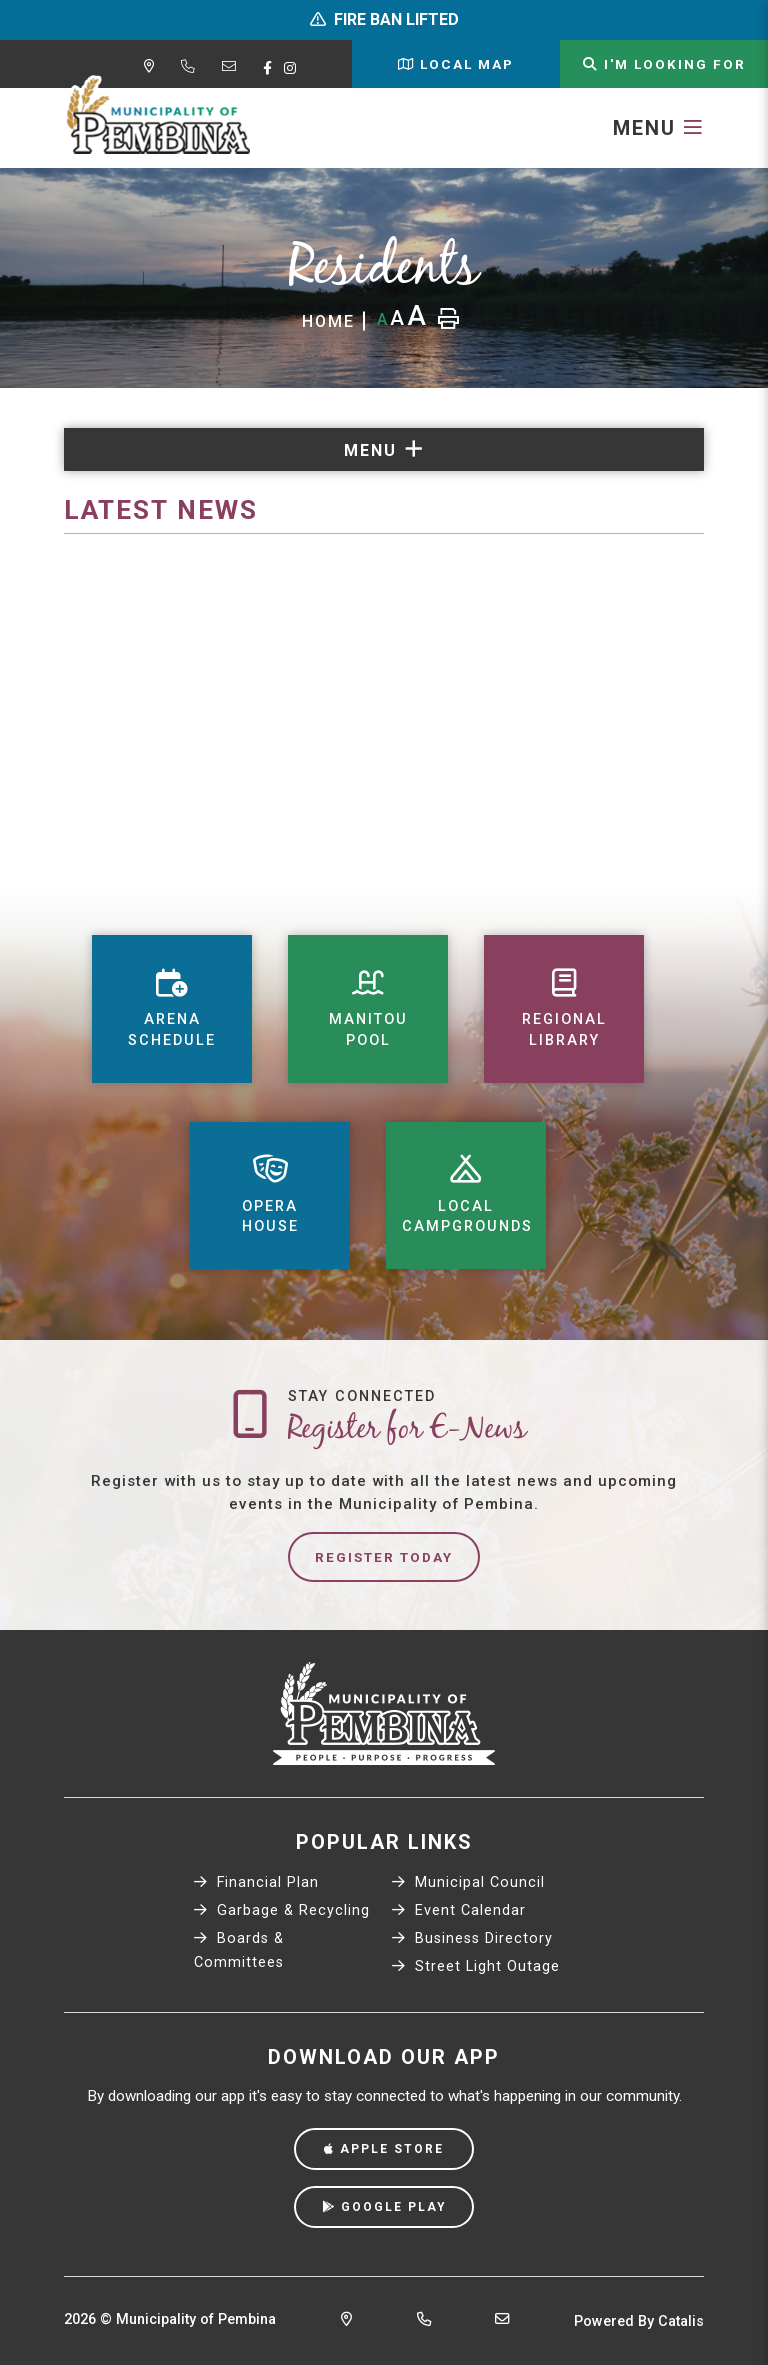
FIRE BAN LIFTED (396, 19)
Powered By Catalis (639, 2321)
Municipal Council (468, 1882)
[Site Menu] (384, 449)
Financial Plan (256, 1882)
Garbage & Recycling (282, 1910)
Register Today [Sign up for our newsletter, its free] (384, 1557)
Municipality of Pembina (158, 116)
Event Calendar (459, 1910)
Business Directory (472, 1938)
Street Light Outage (476, 1966)
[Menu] (658, 128)
